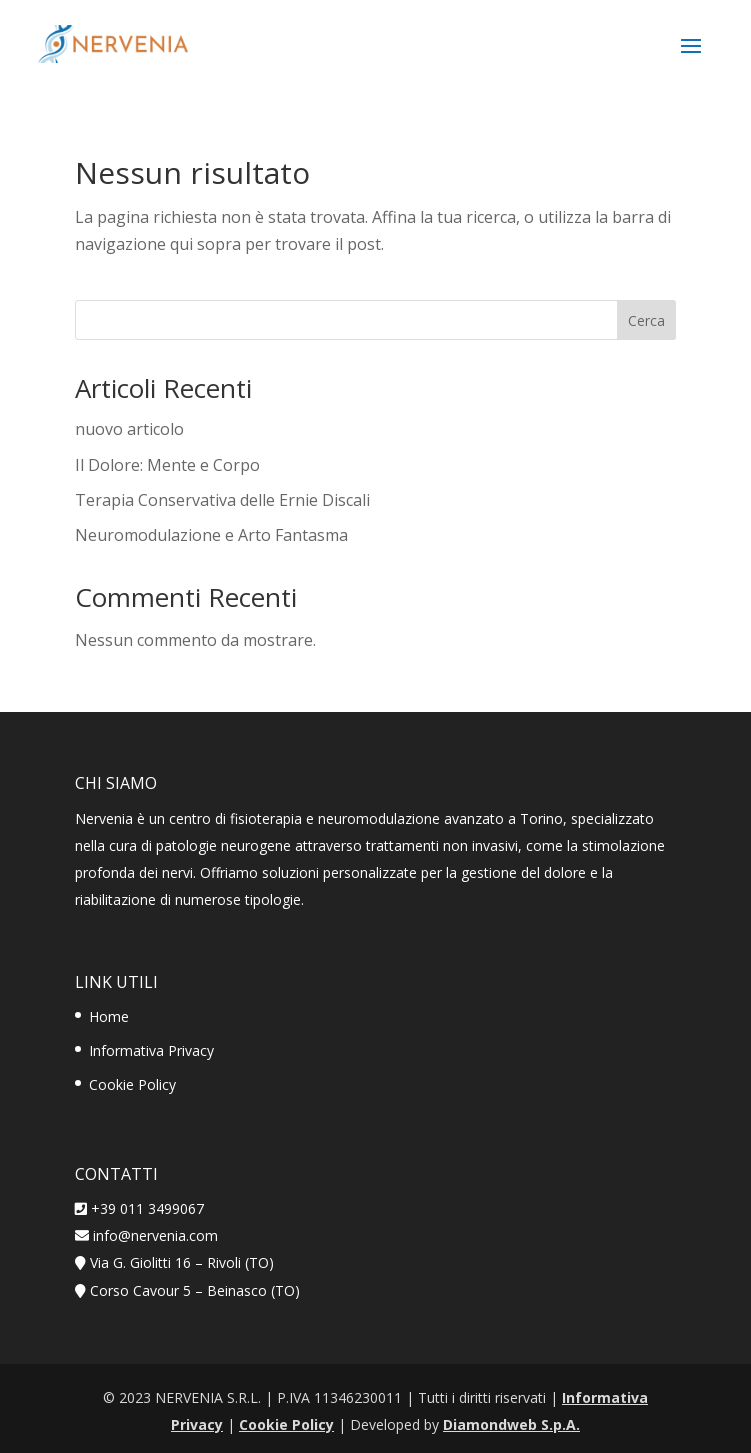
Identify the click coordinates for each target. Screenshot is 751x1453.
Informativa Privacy (151, 1050)
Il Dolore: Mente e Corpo (167, 465)
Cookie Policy (132, 1084)
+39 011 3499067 (147, 1208)
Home (109, 1016)
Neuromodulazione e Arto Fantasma (211, 535)
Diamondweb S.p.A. (511, 1424)
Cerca (646, 320)
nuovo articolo (129, 429)
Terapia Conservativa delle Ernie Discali (222, 500)
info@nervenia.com (153, 1235)
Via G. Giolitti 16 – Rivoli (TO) (182, 1262)
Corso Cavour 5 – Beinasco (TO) (195, 1290)
